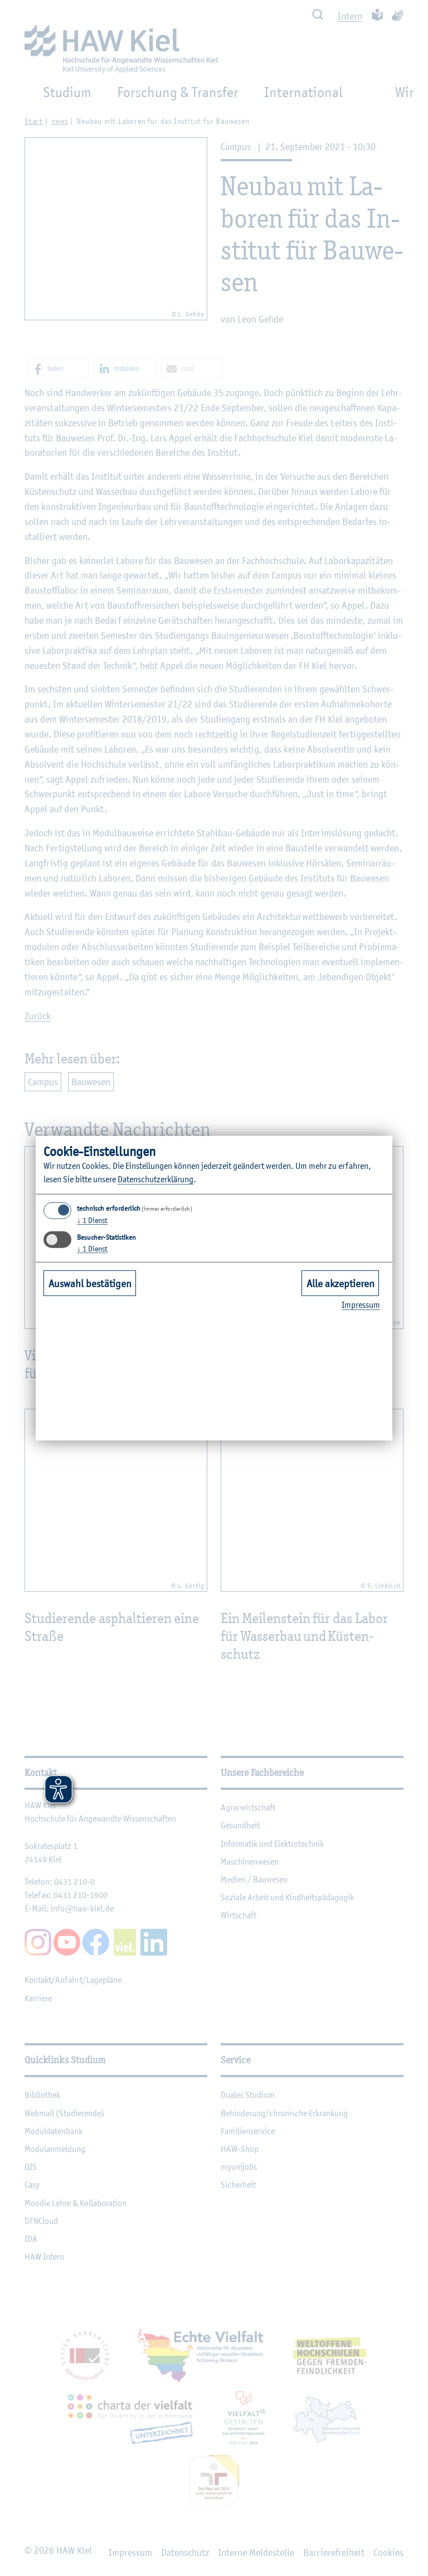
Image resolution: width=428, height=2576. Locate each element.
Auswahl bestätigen (90, 1283)
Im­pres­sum (361, 1304)
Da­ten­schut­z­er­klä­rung (155, 1179)
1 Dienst (92, 1220)
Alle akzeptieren (340, 1283)
